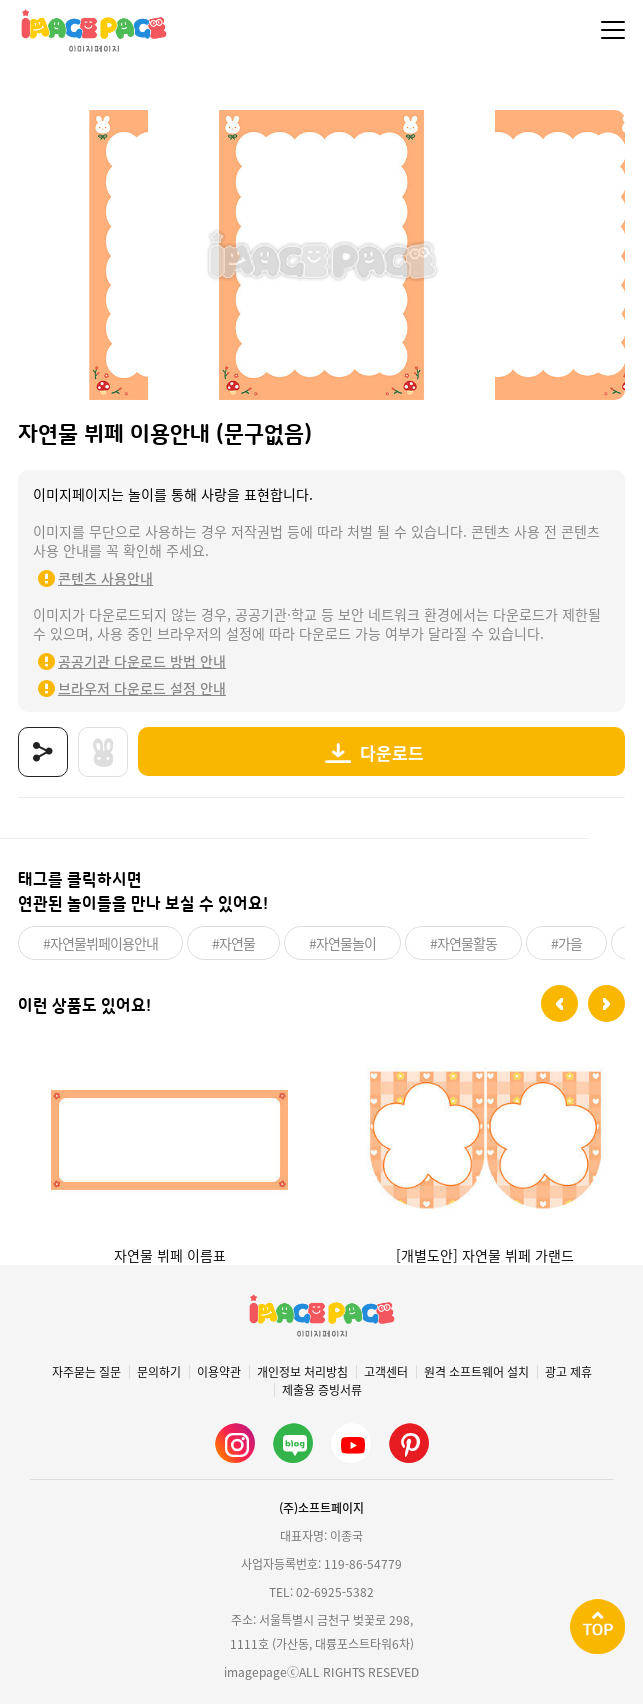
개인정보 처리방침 (302, 1372)
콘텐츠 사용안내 (105, 578)
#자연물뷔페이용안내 (100, 943)
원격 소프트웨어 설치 (476, 1372)
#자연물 (233, 943)
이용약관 (219, 1372)
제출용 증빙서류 (322, 1390)
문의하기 (159, 1372)
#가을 (566, 943)
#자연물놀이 (342, 943)
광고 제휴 (568, 1372)
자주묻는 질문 (86, 1372)
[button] (559, 1003)
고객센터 (386, 1372)
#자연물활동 (463, 943)
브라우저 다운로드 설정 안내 (142, 688)
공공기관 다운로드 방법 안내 (142, 661)
